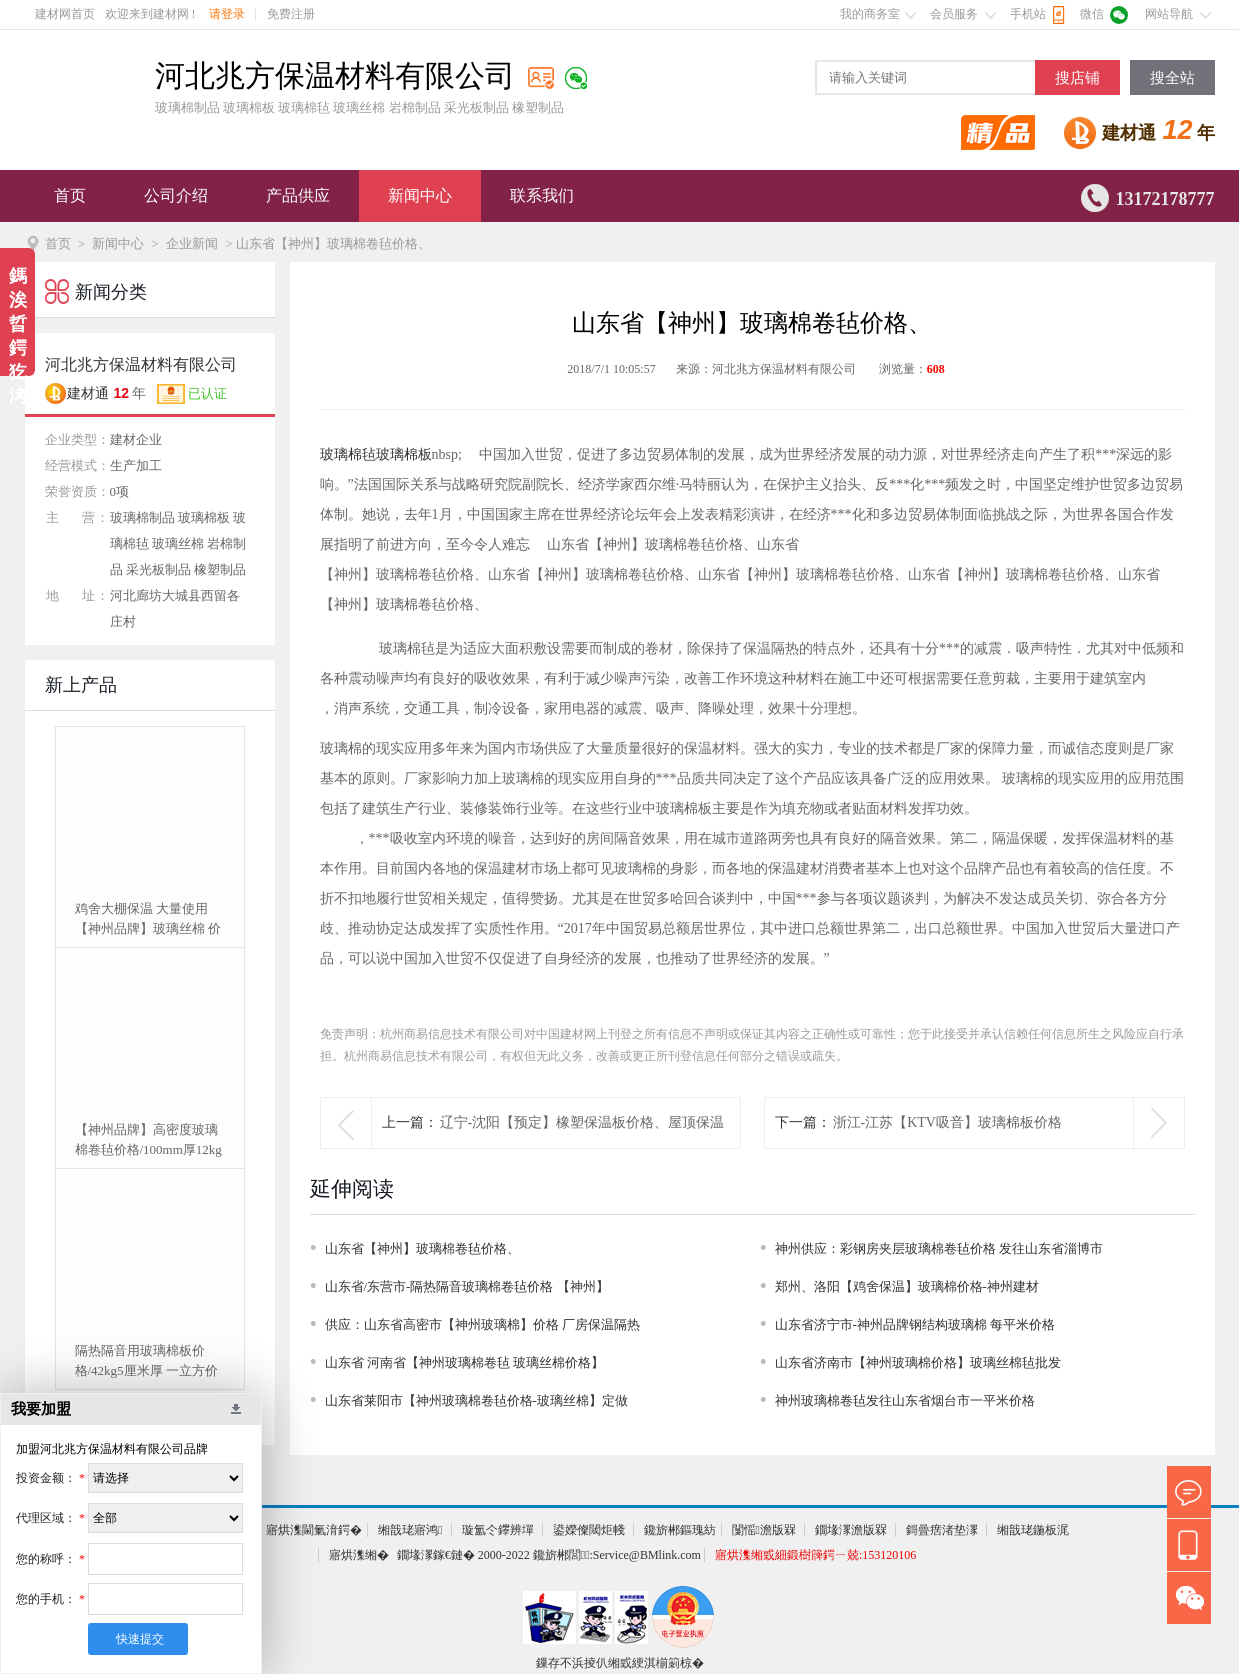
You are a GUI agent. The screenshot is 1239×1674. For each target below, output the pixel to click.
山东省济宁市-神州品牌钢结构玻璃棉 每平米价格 (915, 1324)
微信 (1092, 14)
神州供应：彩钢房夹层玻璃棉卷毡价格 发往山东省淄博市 (939, 1248)
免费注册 (291, 14)
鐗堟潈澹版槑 (851, 1530)
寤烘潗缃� (359, 1555)
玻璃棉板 (404, 454)
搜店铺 (1077, 78)
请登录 (227, 14)
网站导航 (1169, 14)
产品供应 (298, 195)
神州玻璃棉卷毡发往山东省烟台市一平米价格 (905, 1400)
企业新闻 (192, 243)
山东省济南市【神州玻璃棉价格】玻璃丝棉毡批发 (918, 1362)
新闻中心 (420, 195)
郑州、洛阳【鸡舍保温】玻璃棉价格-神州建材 (907, 1286)
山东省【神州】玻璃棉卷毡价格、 (422, 1248)
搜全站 (1172, 78)
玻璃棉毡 (348, 454)
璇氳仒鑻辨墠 (498, 1530)
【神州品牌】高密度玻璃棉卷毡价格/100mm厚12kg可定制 (148, 1141)
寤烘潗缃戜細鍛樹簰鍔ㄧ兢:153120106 (815, 1555)
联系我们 (542, 195)
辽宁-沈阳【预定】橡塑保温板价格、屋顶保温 (582, 1122)
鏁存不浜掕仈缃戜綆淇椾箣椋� (620, 1663)
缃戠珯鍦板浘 (1033, 1530)
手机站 (1028, 14)
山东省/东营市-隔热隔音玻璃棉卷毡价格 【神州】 (467, 1286)
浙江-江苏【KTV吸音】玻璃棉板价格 (947, 1122)
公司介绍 (176, 195)
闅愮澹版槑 (764, 1530)
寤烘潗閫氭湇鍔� (314, 1530)
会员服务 (954, 14)
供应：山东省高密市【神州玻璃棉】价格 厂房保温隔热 (482, 1324)
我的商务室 (870, 14)
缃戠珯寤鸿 (410, 1530)
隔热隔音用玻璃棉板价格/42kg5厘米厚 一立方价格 (146, 1362)
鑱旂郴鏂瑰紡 (680, 1530)
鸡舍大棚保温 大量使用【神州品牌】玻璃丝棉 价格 (148, 920)
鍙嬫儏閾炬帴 (589, 1530)
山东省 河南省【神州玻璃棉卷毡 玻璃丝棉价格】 (465, 1362)
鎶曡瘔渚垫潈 (942, 1530)
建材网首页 (65, 14)
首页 (70, 195)
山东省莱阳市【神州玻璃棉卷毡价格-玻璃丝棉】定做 (476, 1400)
